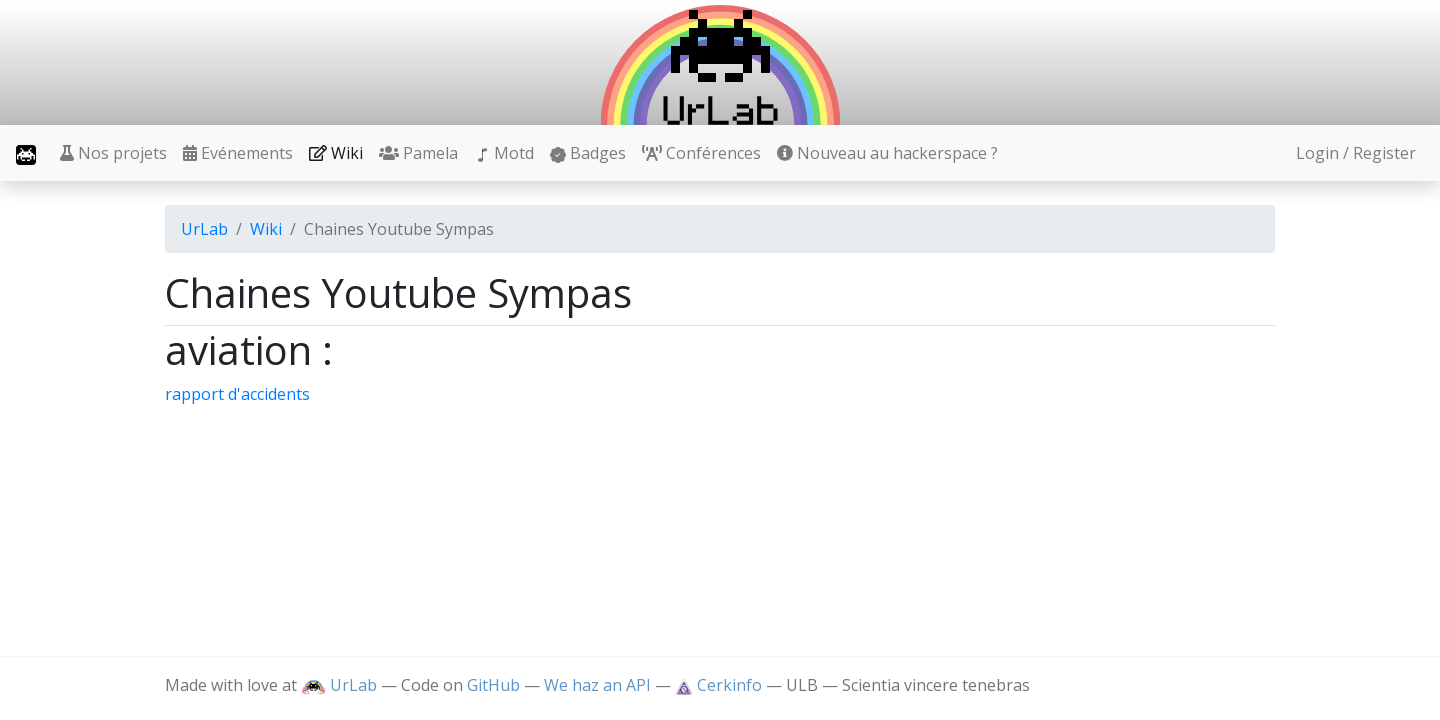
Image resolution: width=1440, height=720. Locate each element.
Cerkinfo (720, 685)
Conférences (701, 153)
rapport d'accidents (237, 394)
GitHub (493, 685)
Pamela (418, 153)
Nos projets (113, 153)
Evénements (238, 153)
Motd (504, 153)
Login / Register (1356, 153)
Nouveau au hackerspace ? (887, 153)
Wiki (336, 153)
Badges (588, 153)
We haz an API (597, 685)
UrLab (204, 229)
